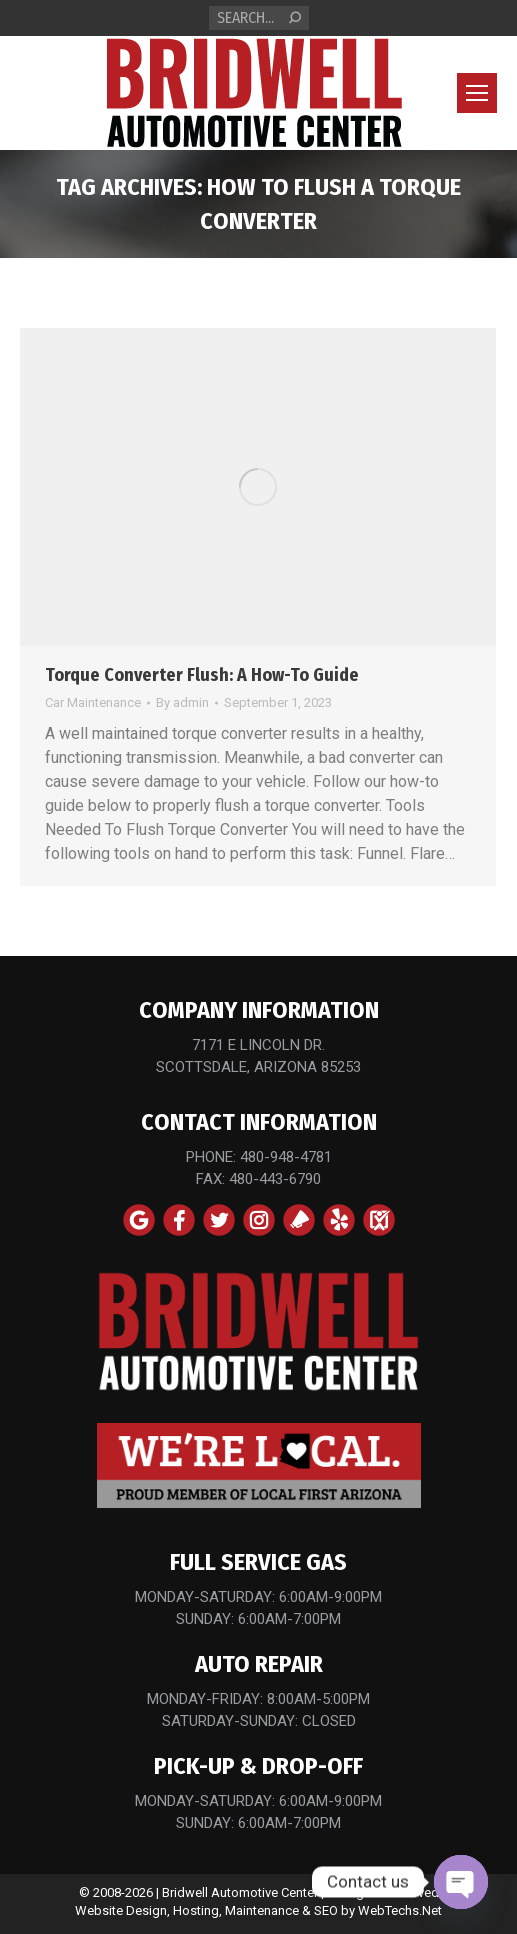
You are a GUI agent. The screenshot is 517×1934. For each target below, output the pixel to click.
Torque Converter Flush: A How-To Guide (202, 675)
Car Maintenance (93, 702)
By (182, 702)
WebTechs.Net (400, 1910)
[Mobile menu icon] (477, 93)
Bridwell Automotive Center (240, 1892)
